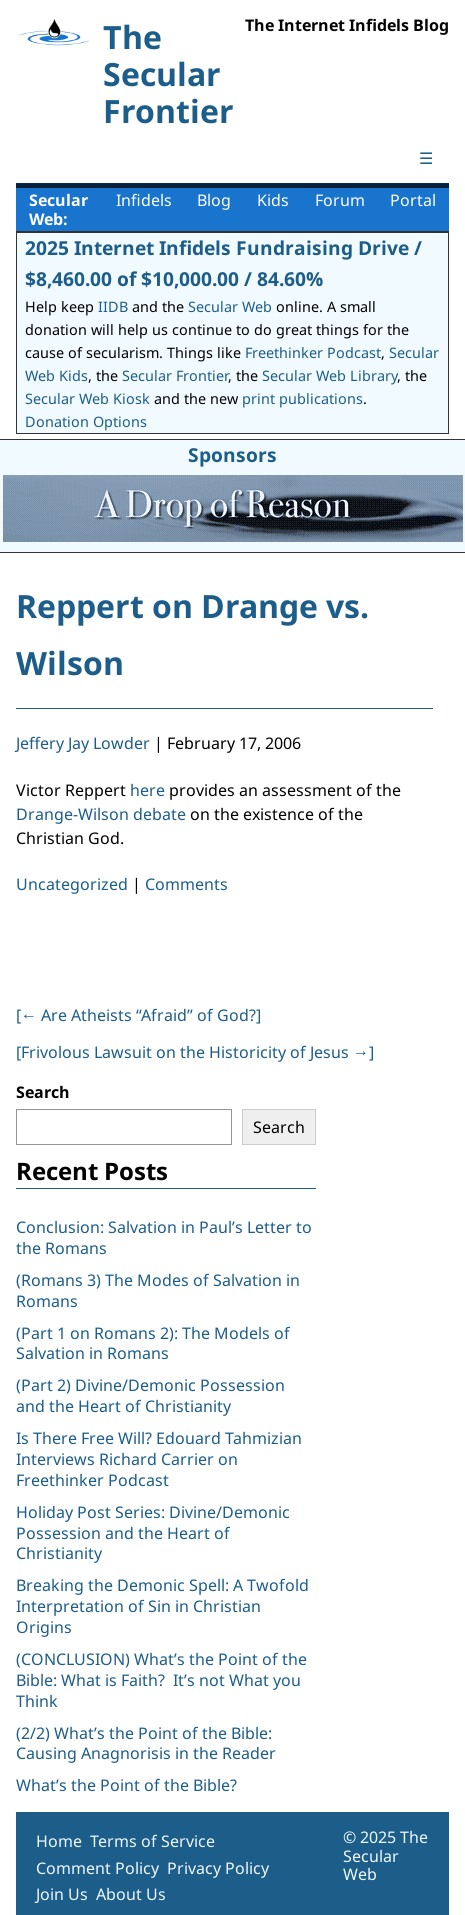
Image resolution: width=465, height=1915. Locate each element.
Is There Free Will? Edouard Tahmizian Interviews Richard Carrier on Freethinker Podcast (159, 1459)
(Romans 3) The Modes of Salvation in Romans (158, 1290)
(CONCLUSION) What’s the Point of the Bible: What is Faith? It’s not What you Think (161, 1680)
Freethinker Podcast (313, 352)
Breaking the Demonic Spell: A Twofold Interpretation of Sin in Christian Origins (162, 1606)
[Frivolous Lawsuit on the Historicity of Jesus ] (195, 1052)
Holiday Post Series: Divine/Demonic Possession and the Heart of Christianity (153, 1533)
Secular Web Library (329, 375)
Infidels (144, 200)
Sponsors (232, 454)
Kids (273, 200)
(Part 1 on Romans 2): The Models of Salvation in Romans (153, 1343)
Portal (413, 200)
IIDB (113, 306)
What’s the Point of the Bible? (126, 1785)
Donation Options (86, 421)
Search (43, 1092)
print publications (302, 398)
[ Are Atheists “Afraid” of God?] (138, 1015)
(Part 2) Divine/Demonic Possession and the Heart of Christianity (150, 1395)
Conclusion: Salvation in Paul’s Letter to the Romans (164, 1237)
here (147, 790)
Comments (186, 884)
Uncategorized (72, 884)
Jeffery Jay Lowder (83, 743)
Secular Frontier (175, 375)
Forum (340, 200)
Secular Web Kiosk (87, 398)
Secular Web (230, 306)
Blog (214, 200)
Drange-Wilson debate (101, 814)
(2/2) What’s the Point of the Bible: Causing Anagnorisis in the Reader (146, 1743)
